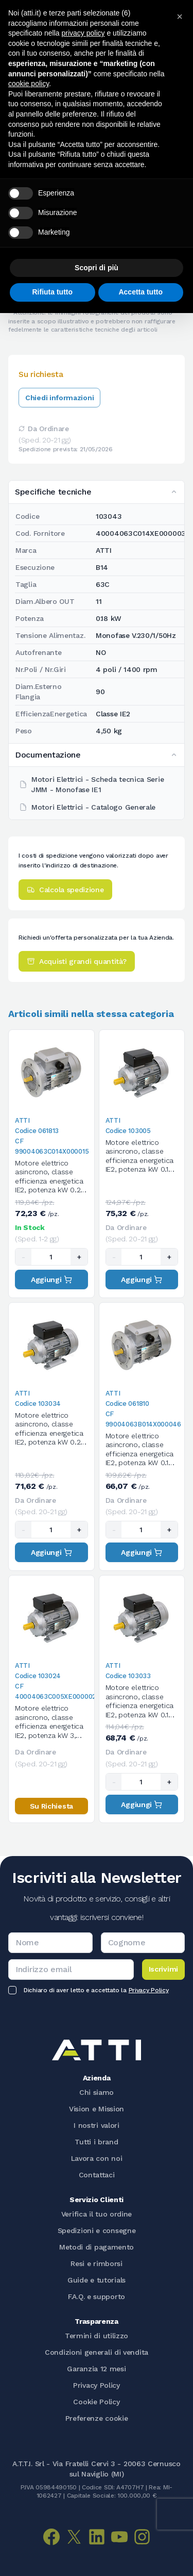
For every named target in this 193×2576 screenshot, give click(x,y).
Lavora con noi (96, 2158)
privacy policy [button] (83, 33)
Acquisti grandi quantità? (77, 961)
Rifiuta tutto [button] (52, 292)
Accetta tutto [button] (140, 292)
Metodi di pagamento (96, 2247)
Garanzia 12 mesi (96, 2369)
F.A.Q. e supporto (96, 2296)
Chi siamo (96, 2092)
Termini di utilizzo (96, 2336)
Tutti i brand (96, 2142)
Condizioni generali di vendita (96, 2352)
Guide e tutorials (96, 2280)
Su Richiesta (51, 1806)
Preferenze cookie (96, 2418)
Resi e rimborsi (96, 2263)
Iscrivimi (163, 1969)
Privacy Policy (149, 1990)
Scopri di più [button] (96, 268)
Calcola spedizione (65, 889)
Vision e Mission (96, 2109)
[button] (179, 16)
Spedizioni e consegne (97, 2230)
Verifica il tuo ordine (96, 2214)
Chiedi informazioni (59, 397)
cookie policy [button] (28, 83)
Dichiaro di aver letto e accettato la (96, 1990)
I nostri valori (96, 2125)
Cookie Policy (96, 2402)
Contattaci (97, 2175)
